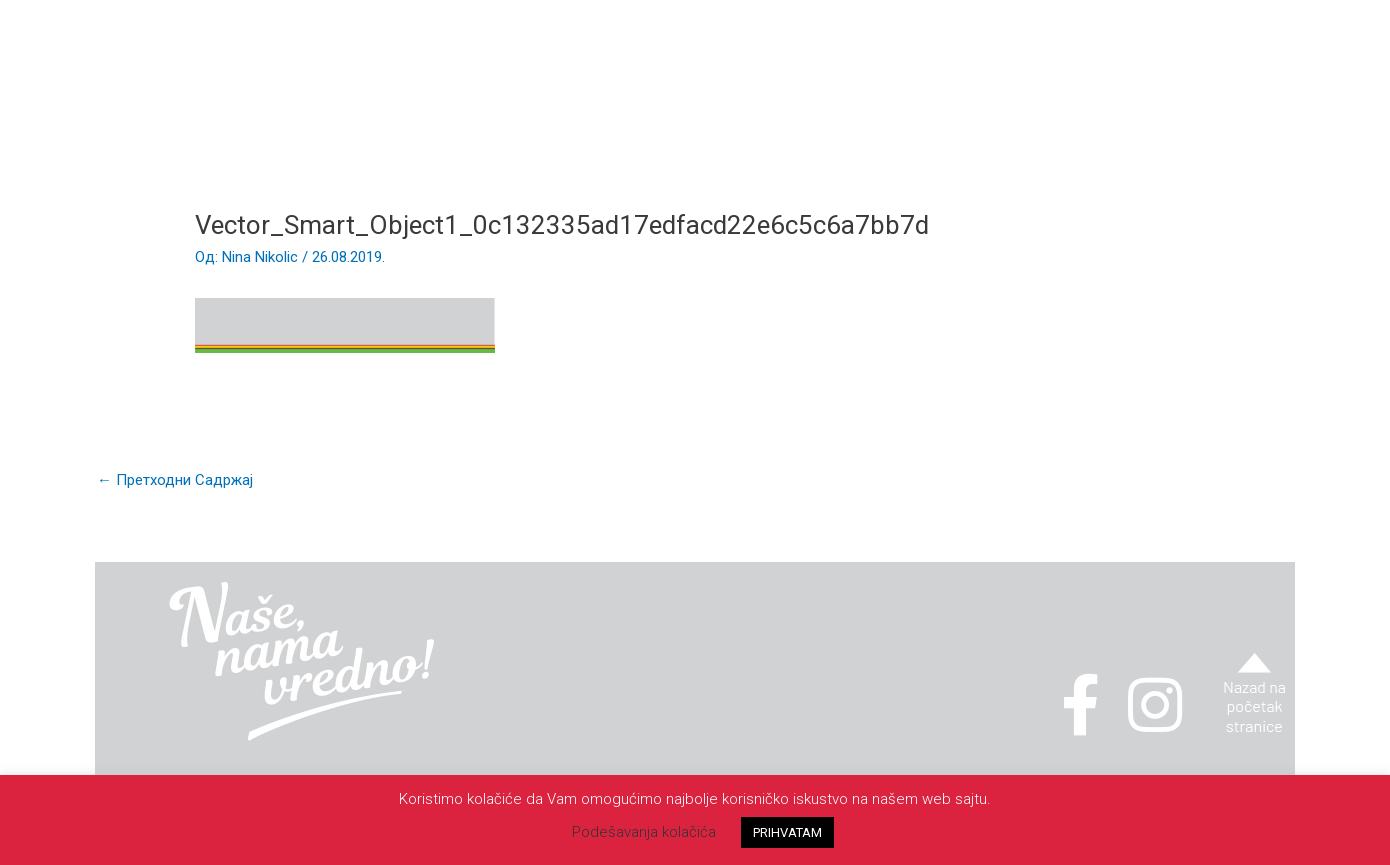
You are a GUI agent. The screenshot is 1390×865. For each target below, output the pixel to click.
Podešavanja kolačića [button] (644, 832)
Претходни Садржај (175, 480)
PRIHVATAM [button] (787, 832)
